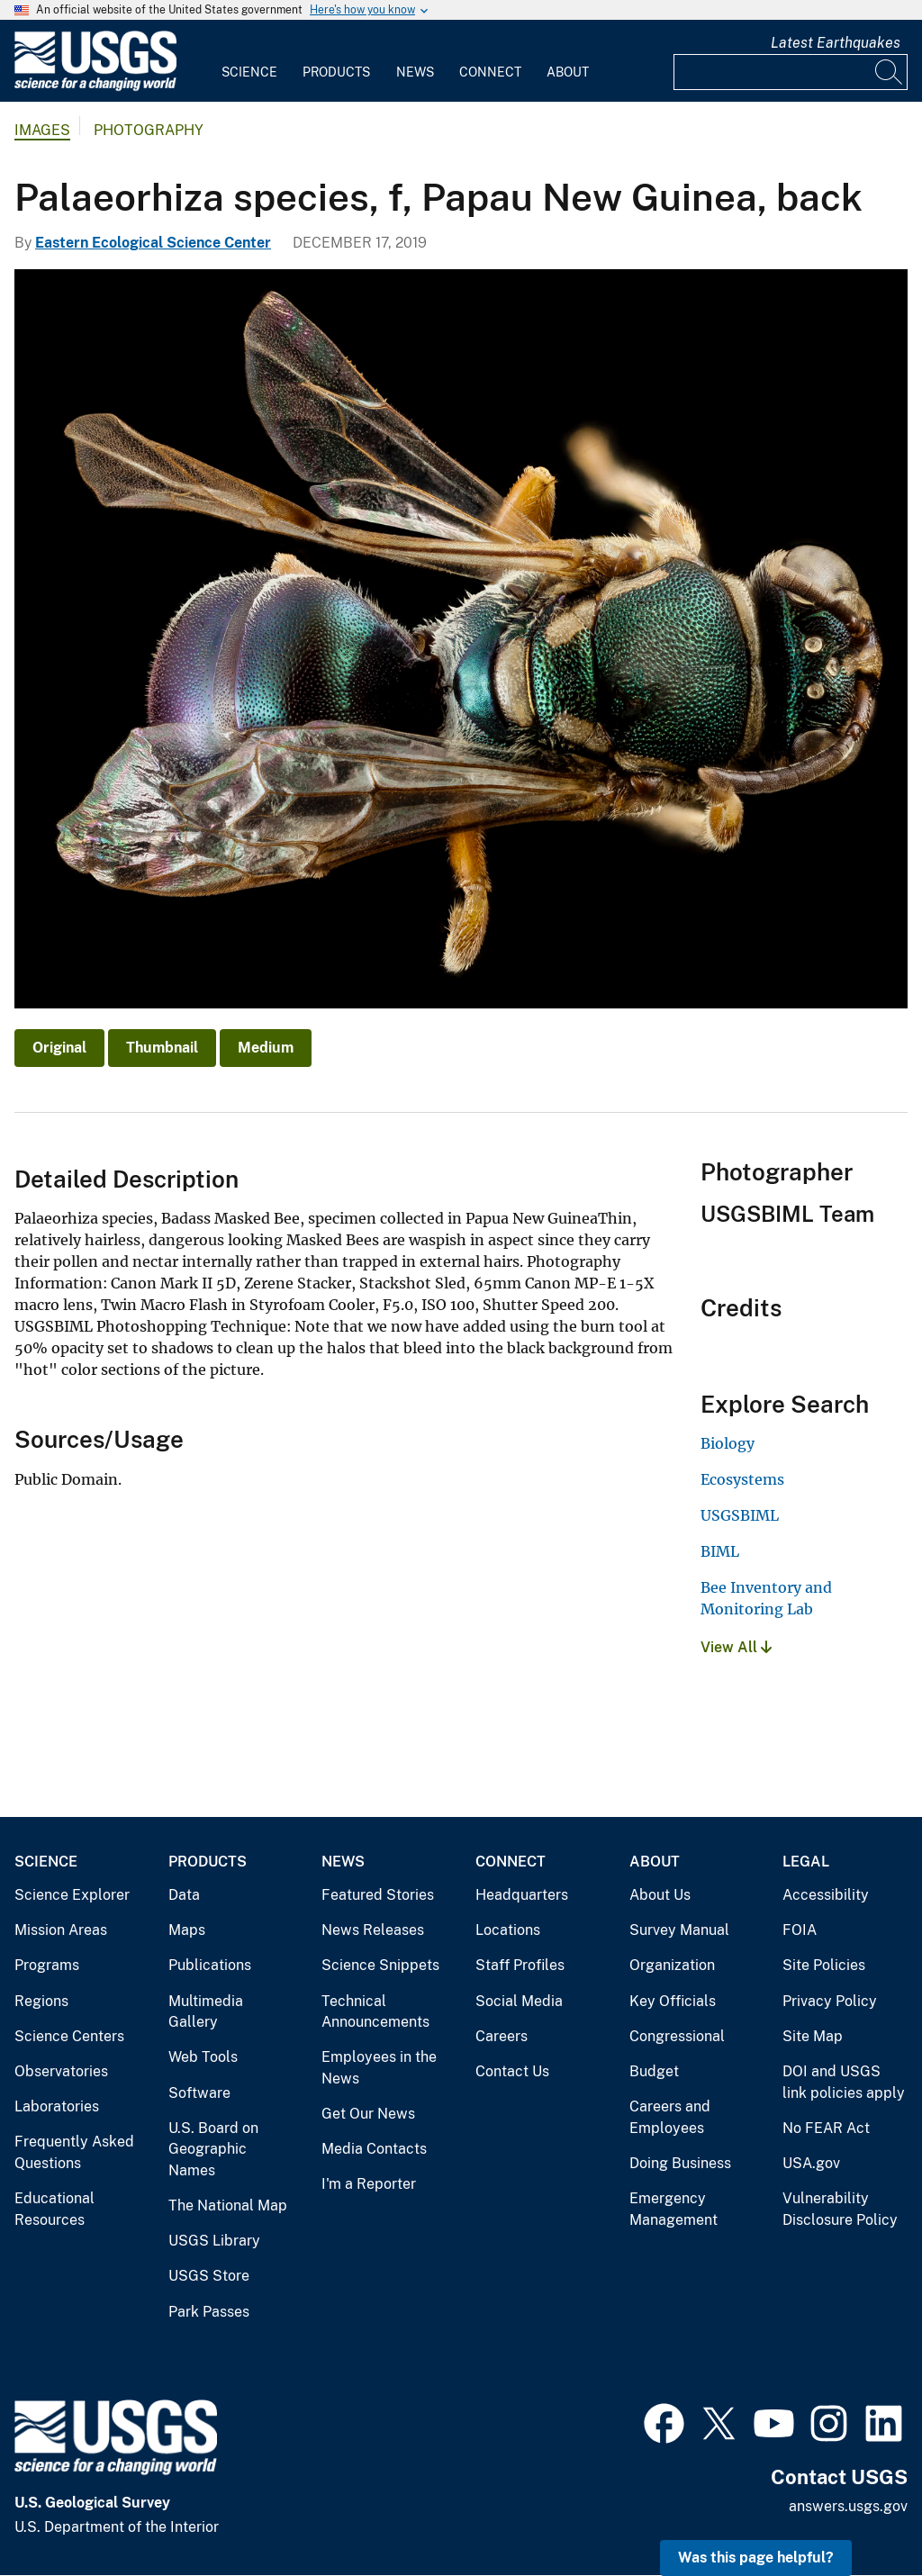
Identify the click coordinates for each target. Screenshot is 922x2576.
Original (59, 1047)
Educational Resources (54, 2209)
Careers (501, 2036)
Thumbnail (162, 1047)
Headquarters (521, 1894)
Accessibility (825, 1894)
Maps (186, 1930)
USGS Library (214, 2240)
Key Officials (672, 2001)
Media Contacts (374, 2148)
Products (336, 72)
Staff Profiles (520, 1965)
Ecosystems (742, 1479)
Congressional (677, 2036)
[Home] (95, 86)
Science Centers (69, 2036)
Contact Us (512, 2071)
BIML (720, 1551)
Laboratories (56, 2106)
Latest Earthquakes (835, 42)
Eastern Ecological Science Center (153, 242)
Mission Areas (60, 1930)
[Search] (890, 72)
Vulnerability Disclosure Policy (840, 2209)
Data (184, 1894)
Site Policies (823, 1965)
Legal (805, 1861)
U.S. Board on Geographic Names (213, 2149)
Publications (209, 1965)
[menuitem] (249, 61)
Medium (266, 1047)
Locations (507, 1930)
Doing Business (680, 2163)
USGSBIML (740, 1515)
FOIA (799, 1930)
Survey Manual (679, 1930)
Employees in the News (379, 2067)
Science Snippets (380, 1965)
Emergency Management (673, 2209)
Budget (654, 2071)
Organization (672, 1965)
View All (736, 1647)
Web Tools (203, 2056)
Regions (41, 2001)
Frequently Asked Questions (74, 2152)
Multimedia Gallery (205, 2012)
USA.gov (811, 2163)
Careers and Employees (669, 2117)
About (568, 72)
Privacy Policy (829, 2001)
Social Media (519, 2001)
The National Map (227, 2205)
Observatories (61, 2071)
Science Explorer (72, 1894)
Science (249, 72)
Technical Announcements (375, 2012)
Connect (490, 72)
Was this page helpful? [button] (756, 2557)
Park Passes (208, 2311)
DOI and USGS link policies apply (843, 2082)
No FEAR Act (826, 2128)
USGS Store (208, 2275)
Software (199, 2092)
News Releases (372, 1930)
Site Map (812, 2036)
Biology (728, 1443)
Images (42, 130)
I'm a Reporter (368, 2183)
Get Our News (368, 2113)
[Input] (790, 72)
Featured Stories (377, 1894)
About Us (660, 1894)
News (415, 72)
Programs (46, 1965)
